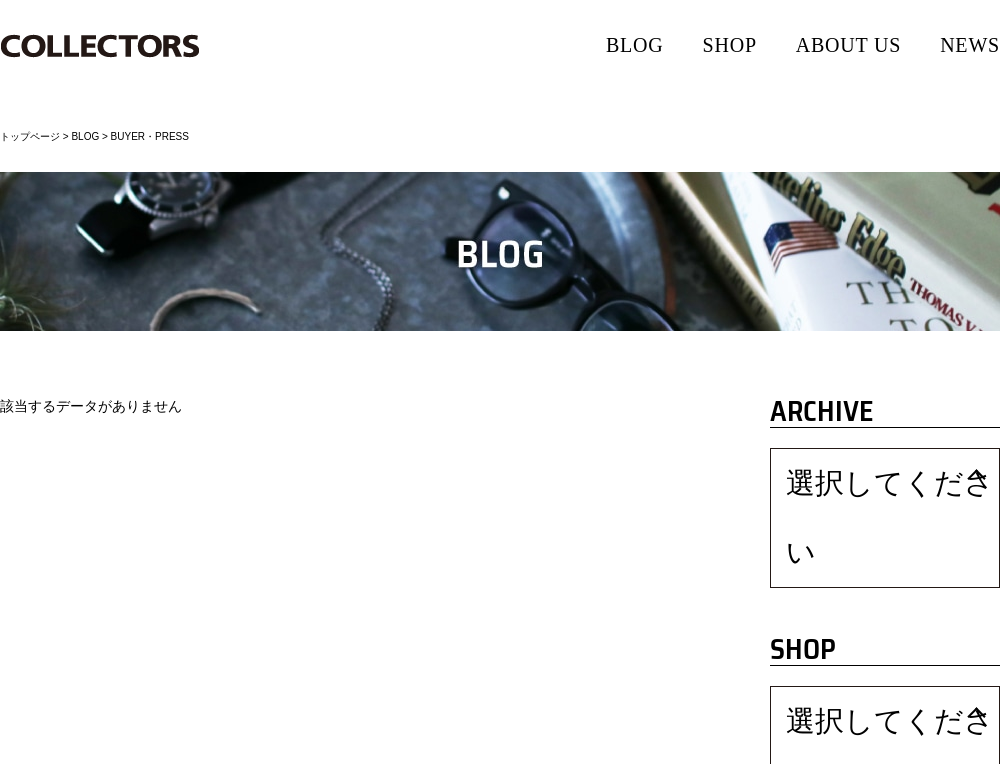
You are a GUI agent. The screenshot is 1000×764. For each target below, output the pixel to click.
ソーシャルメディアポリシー (254, 744)
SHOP (730, 45)
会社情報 (23, 744)
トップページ (30, 136)
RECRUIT (365, 744)
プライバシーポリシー (116, 744)
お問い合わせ (442, 744)
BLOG (635, 45)
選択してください (833, 473)
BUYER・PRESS (150, 136)
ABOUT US (849, 45)
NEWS (970, 45)
